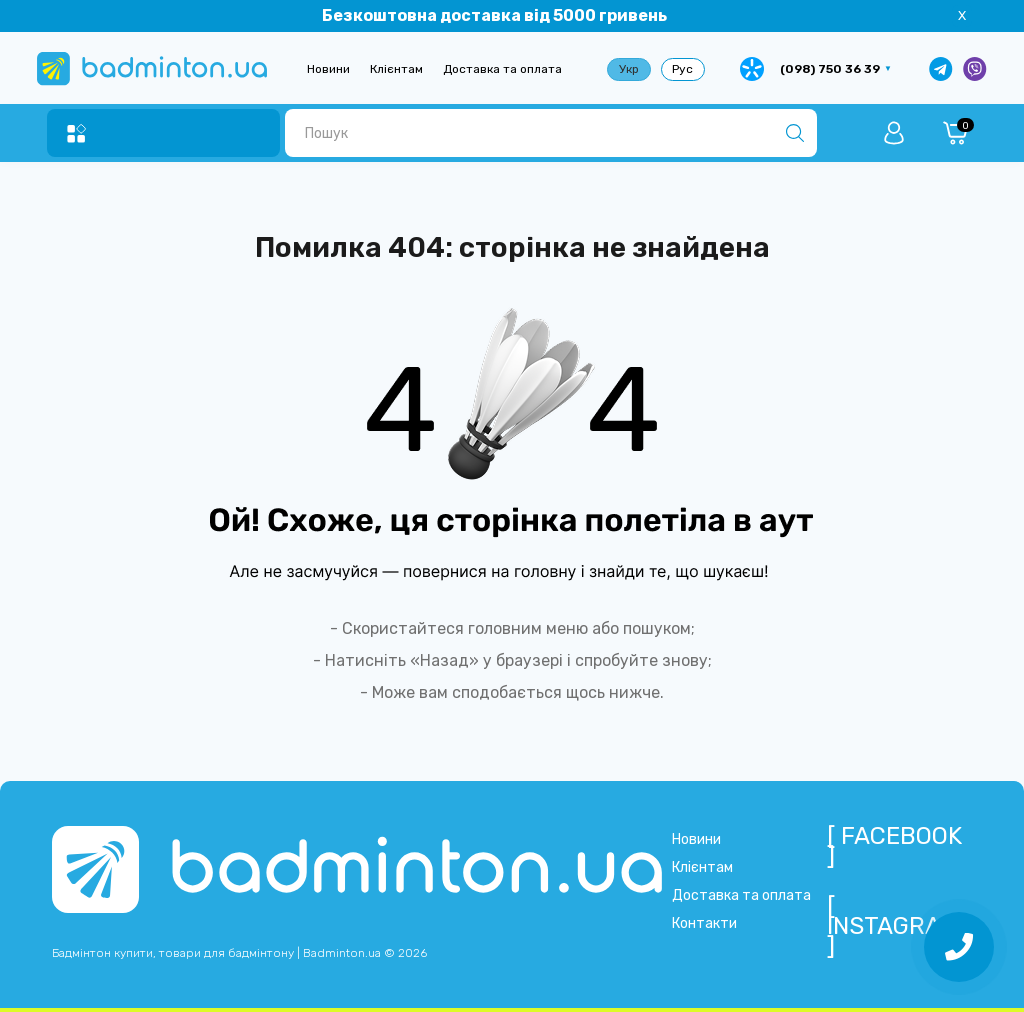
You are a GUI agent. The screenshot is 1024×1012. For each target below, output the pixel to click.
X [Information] (962, 15)
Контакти (704, 923)
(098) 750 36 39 (830, 69)
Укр (629, 69)
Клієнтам (396, 69)
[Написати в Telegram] (941, 68)
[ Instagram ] (893, 926)
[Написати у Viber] (975, 68)
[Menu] (77, 133)
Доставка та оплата (502, 69)
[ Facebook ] (894, 846)
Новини (328, 69)
